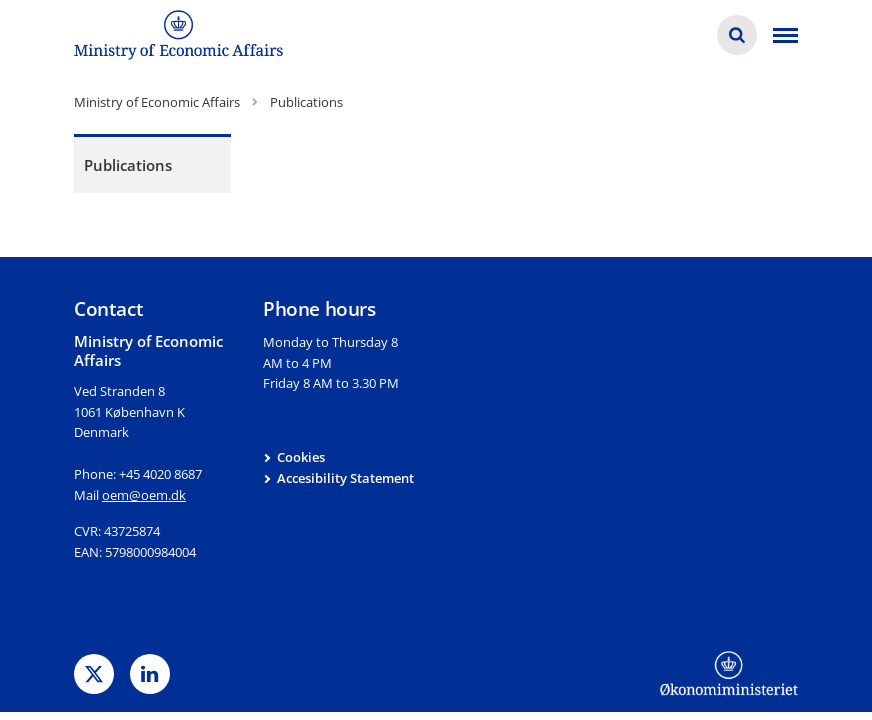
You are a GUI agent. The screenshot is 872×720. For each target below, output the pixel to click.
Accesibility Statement (345, 478)
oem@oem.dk (144, 495)
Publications (128, 165)
